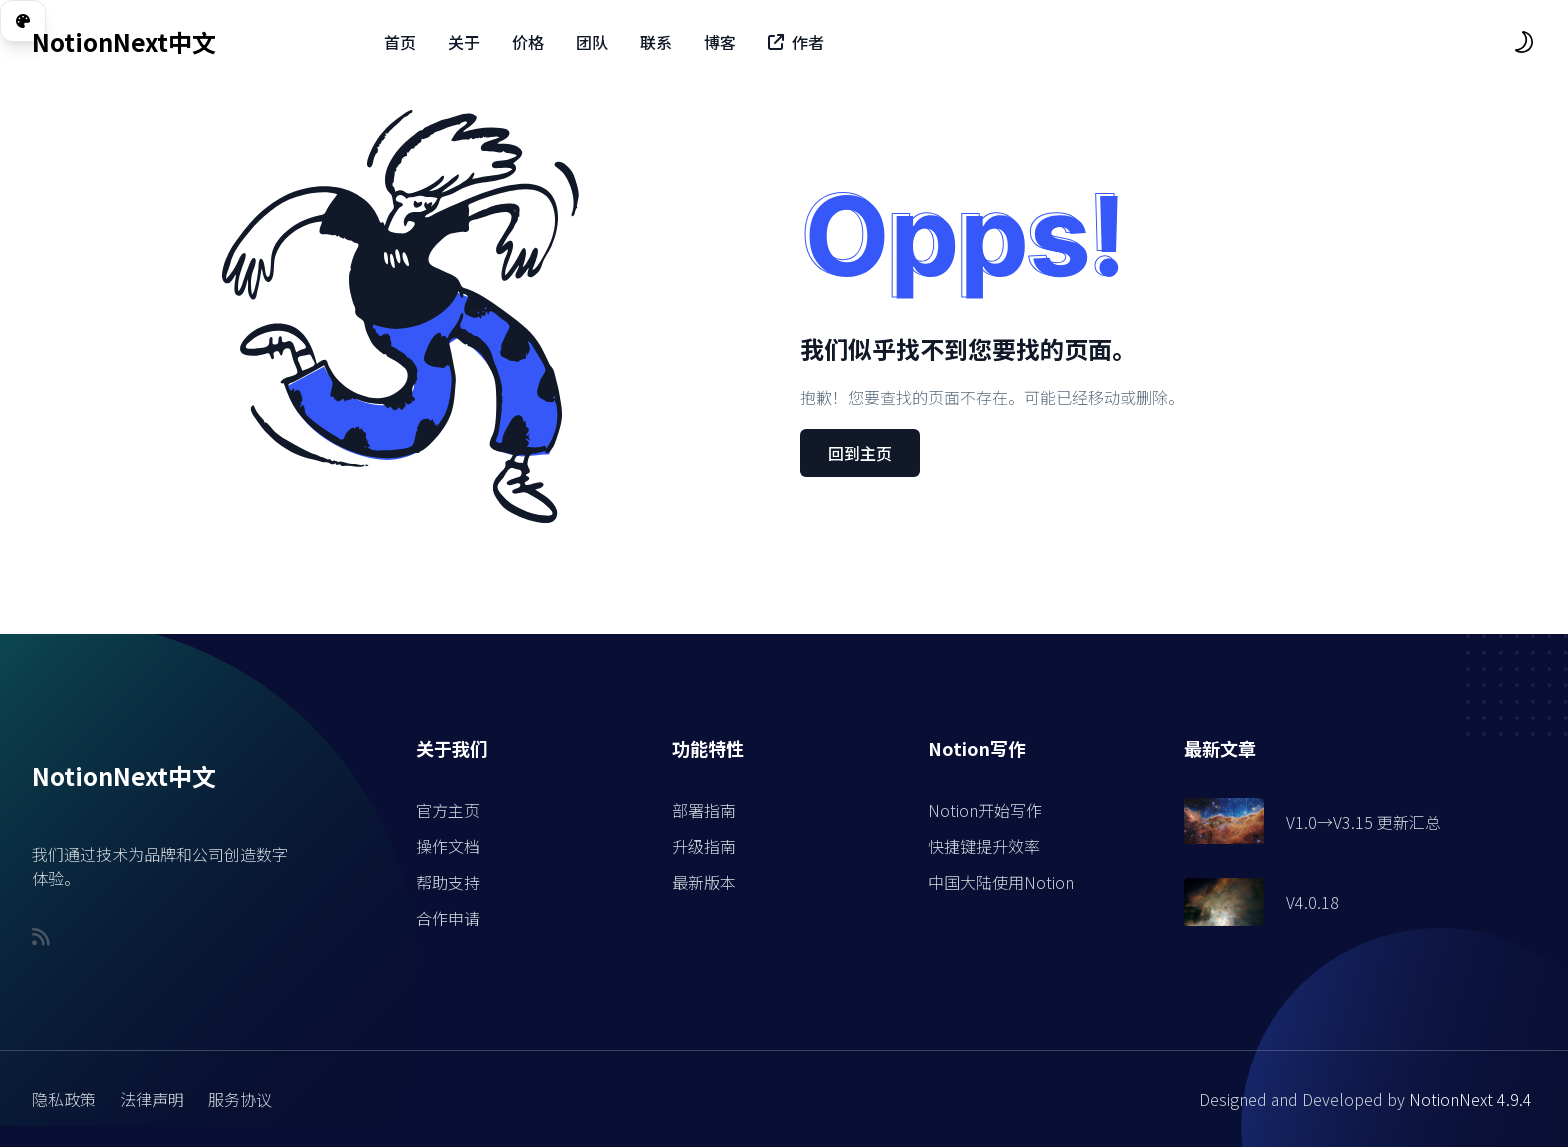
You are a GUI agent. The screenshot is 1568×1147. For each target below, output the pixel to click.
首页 (400, 42)
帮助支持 (448, 882)
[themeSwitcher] (1524, 42)
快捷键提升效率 (984, 846)
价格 (528, 42)
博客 (720, 42)
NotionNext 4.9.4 (1470, 1099)
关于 (464, 42)
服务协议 (240, 1099)
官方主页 (448, 810)
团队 (592, 42)
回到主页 (860, 453)
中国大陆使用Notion (1001, 882)
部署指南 (704, 810)
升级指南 (704, 846)
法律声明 (152, 1099)
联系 (656, 42)
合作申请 (448, 918)
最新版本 (704, 882)
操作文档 (448, 846)
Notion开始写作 (985, 810)
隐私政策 (64, 1099)
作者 (796, 42)
